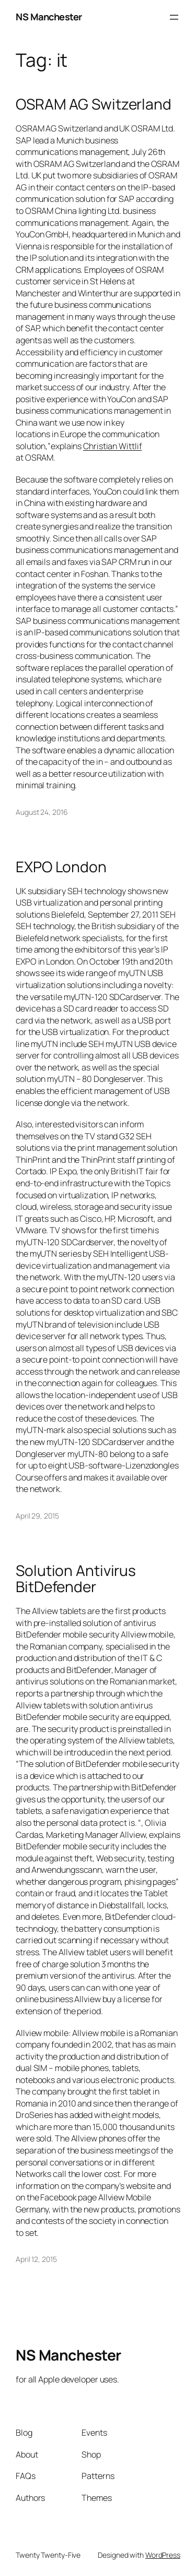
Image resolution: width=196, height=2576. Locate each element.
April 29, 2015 (37, 1516)
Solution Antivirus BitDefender (76, 1578)
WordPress (162, 2555)
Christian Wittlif (112, 446)
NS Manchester (49, 16)
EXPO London (61, 867)
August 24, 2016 (42, 812)
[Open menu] (174, 17)
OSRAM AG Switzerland (93, 104)
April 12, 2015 (36, 2259)
